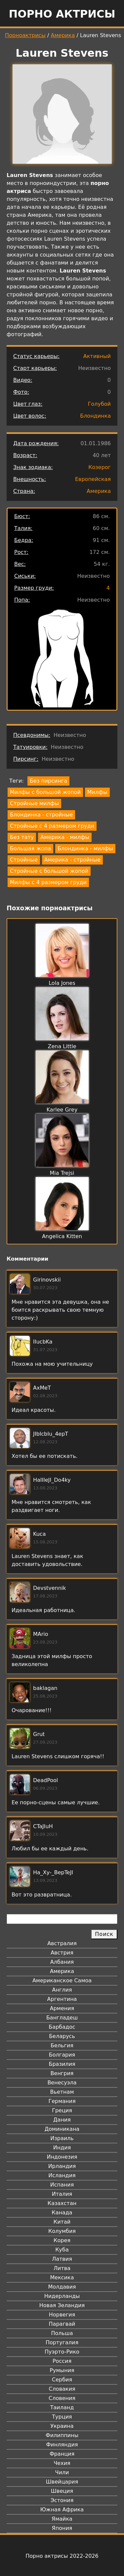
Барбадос (62, 2027)
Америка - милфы (64, 837)
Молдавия (62, 2287)
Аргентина (62, 1999)
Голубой (99, 404)
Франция (62, 2454)
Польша (62, 2333)
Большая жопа (30, 848)
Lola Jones (62, 983)
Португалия (62, 2342)
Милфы (97, 792)
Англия (62, 1990)
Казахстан (62, 2203)
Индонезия (62, 2157)
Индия (62, 2147)
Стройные (24, 860)
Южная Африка (62, 2509)
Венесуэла (61, 2082)
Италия (62, 2194)
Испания (62, 2185)
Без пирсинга (48, 781)
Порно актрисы (62, 14)
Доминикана (62, 2129)
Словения (62, 2398)
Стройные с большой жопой (49, 871)
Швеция (62, 2491)
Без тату (22, 837)
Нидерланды (62, 2296)
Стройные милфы (34, 803)
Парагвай (62, 2324)
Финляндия (62, 2444)
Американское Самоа (62, 1980)
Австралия (62, 1943)
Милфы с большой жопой (45, 792)
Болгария (62, 2055)
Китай (62, 2222)
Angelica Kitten (62, 1236)
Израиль (62, 2138)
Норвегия (62, 2314)
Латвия (62, 2259)
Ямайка (62, 2519)
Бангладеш (62, 2017)
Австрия (62, 1952)
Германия (61, 2101)
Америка (63, 35)
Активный (97, 356)
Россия (62, 2361)
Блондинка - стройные (41, 814)
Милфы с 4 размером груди (48, 882)
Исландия (61, 2175)
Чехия (62, 2463)
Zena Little (62, 1046)
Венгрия (62, 2073)
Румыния (62, 2370)
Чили (62, 2472)
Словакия (62, 2389)
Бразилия (62, 2064)
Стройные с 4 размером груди (52, 826)
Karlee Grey (62, 1110)
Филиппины (62, 2435)
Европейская (93, 479)
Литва (62, 2268)
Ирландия (62, 2166)
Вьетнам (62, 2092)
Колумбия (62, 2231)
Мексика (62, 2277)
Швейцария (62, 2482)
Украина (61, 2426)
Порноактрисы (25, 35)
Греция (62, 2110)
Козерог (99, 467)
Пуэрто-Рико (62, 2352)
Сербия (62, 2379)
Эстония (62, 2500)
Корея (62, 2240)
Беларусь (62, 2036)
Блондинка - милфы (85, 848)
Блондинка (95, 416)
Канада (62, 2212)
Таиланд (62, 2407)
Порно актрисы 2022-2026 (61, 2556)
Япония (62, 2528)
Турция (62, 2417)
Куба (62, 2250)
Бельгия (62, 2045)
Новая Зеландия (62, 2305)
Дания (62, 2120)
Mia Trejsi (62, 1173)
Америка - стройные (72, 860)
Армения (62, 2008)
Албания (62, 1962)
